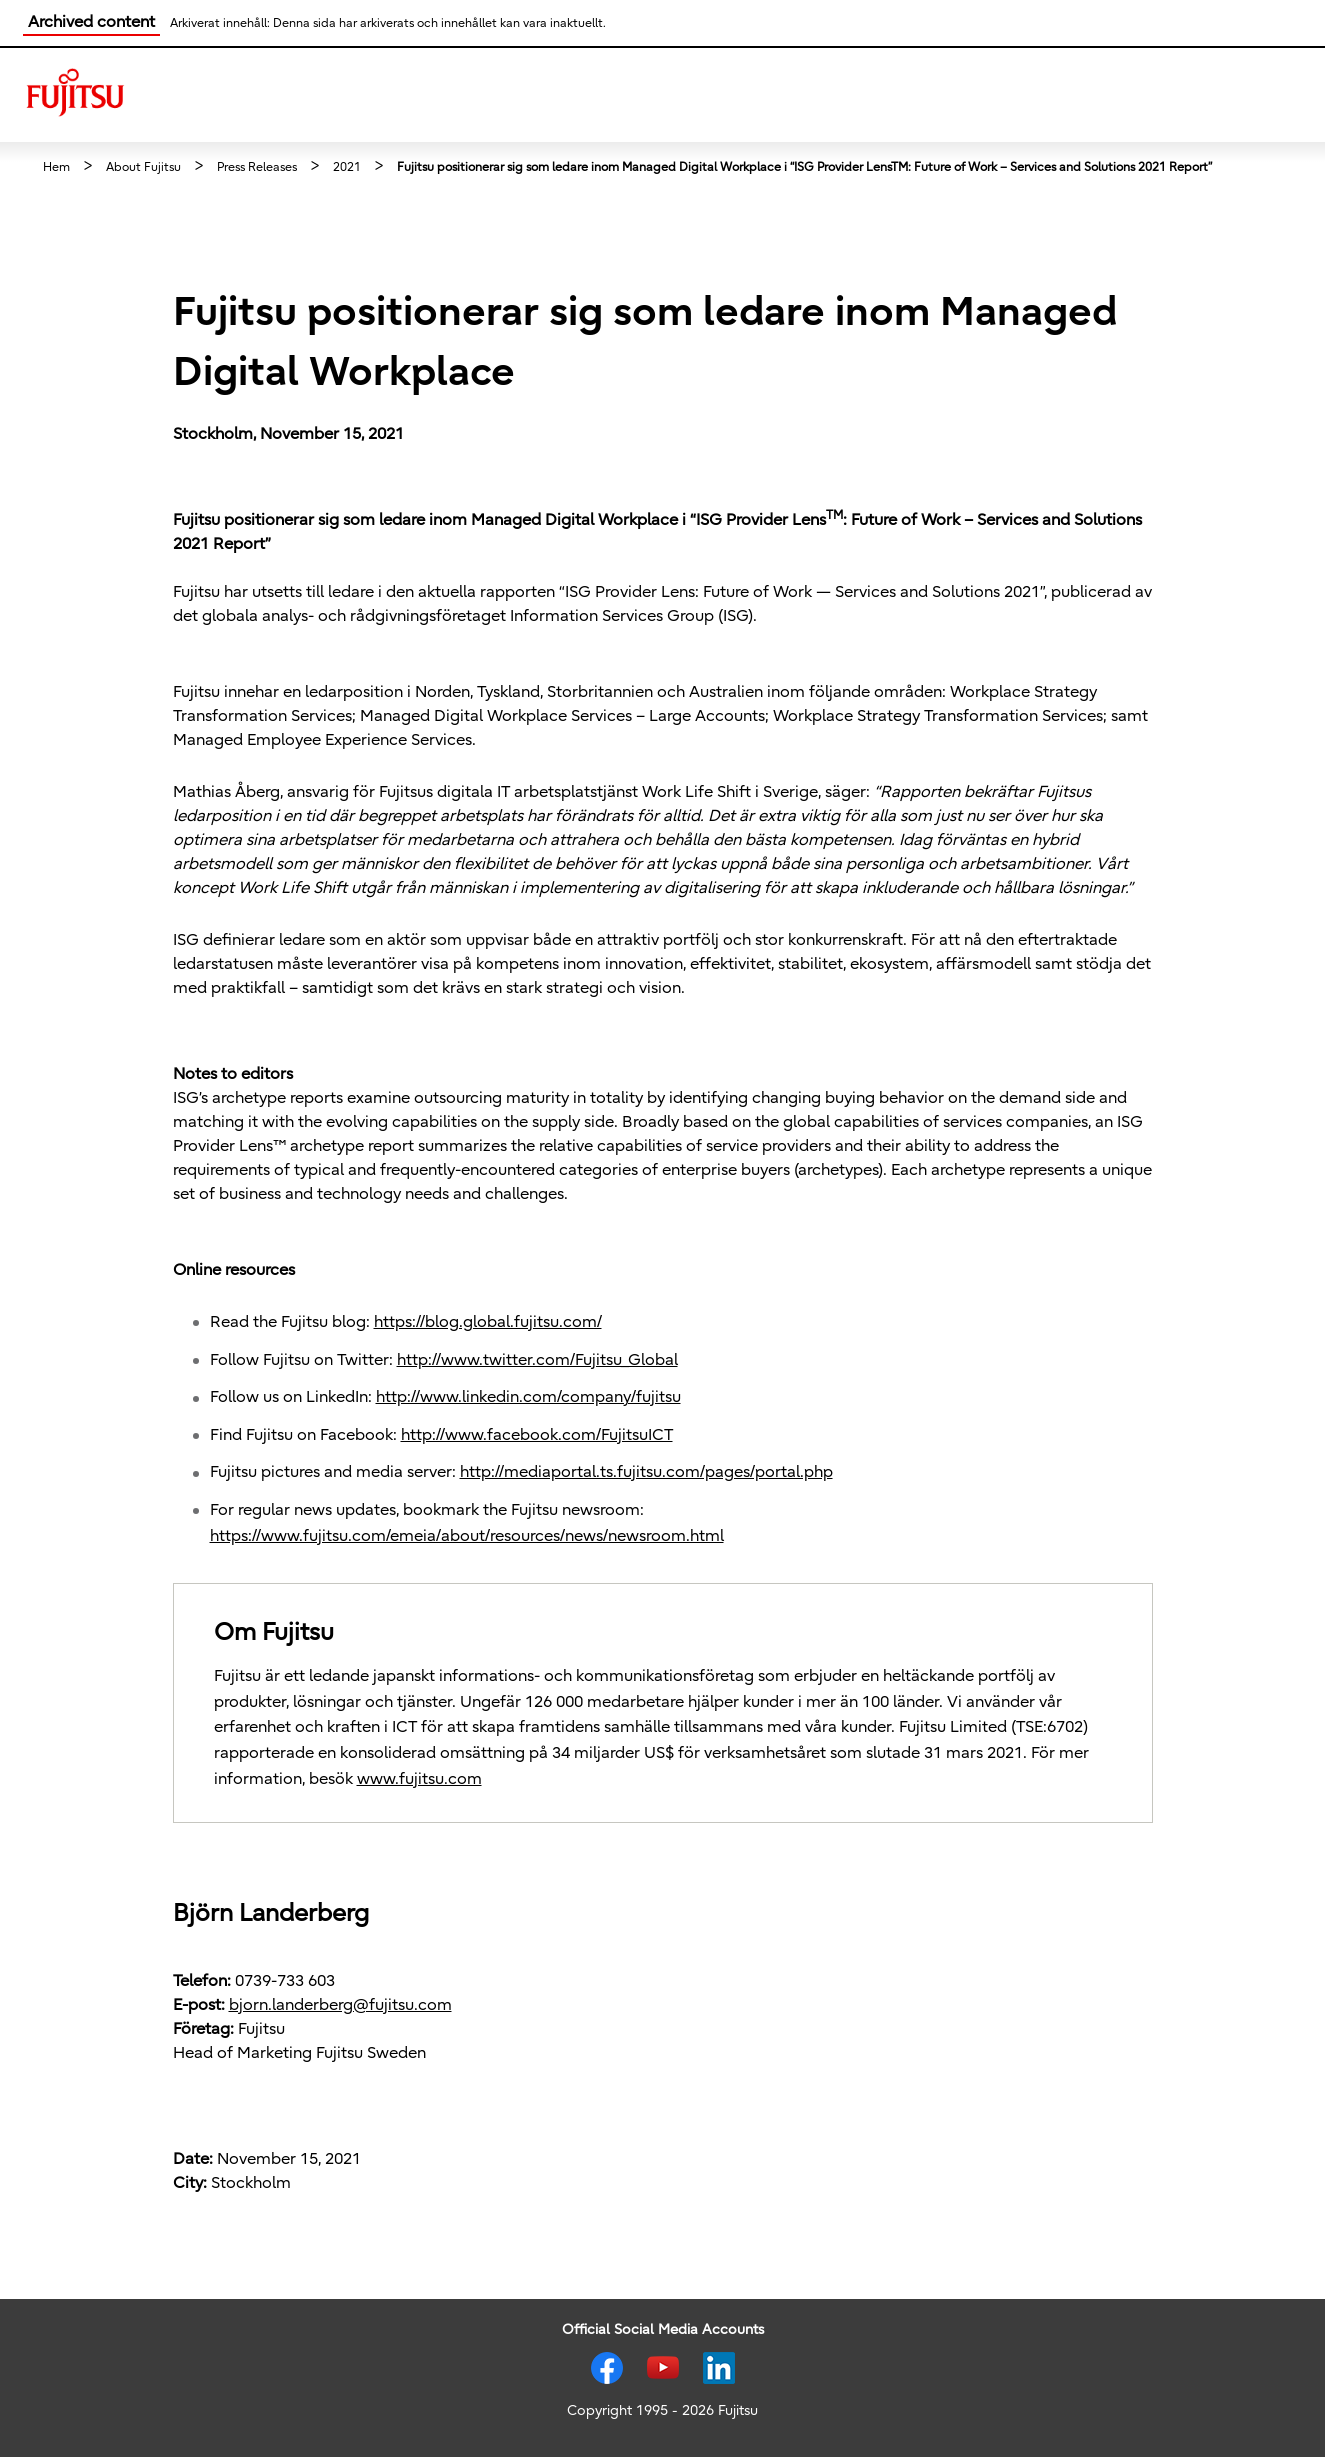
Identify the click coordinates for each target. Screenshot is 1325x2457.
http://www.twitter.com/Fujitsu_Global (537, 1360)
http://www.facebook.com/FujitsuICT (537, 1435)
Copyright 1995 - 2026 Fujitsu (662, 2410)
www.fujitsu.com (419, 1779)
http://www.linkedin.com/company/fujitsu (528, 1397)
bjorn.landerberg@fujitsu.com (340, 2005)
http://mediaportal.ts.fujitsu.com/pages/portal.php (646, 1472)
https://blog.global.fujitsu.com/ (488, 1322)
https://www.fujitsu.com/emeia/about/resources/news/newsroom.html (467, 1536)
